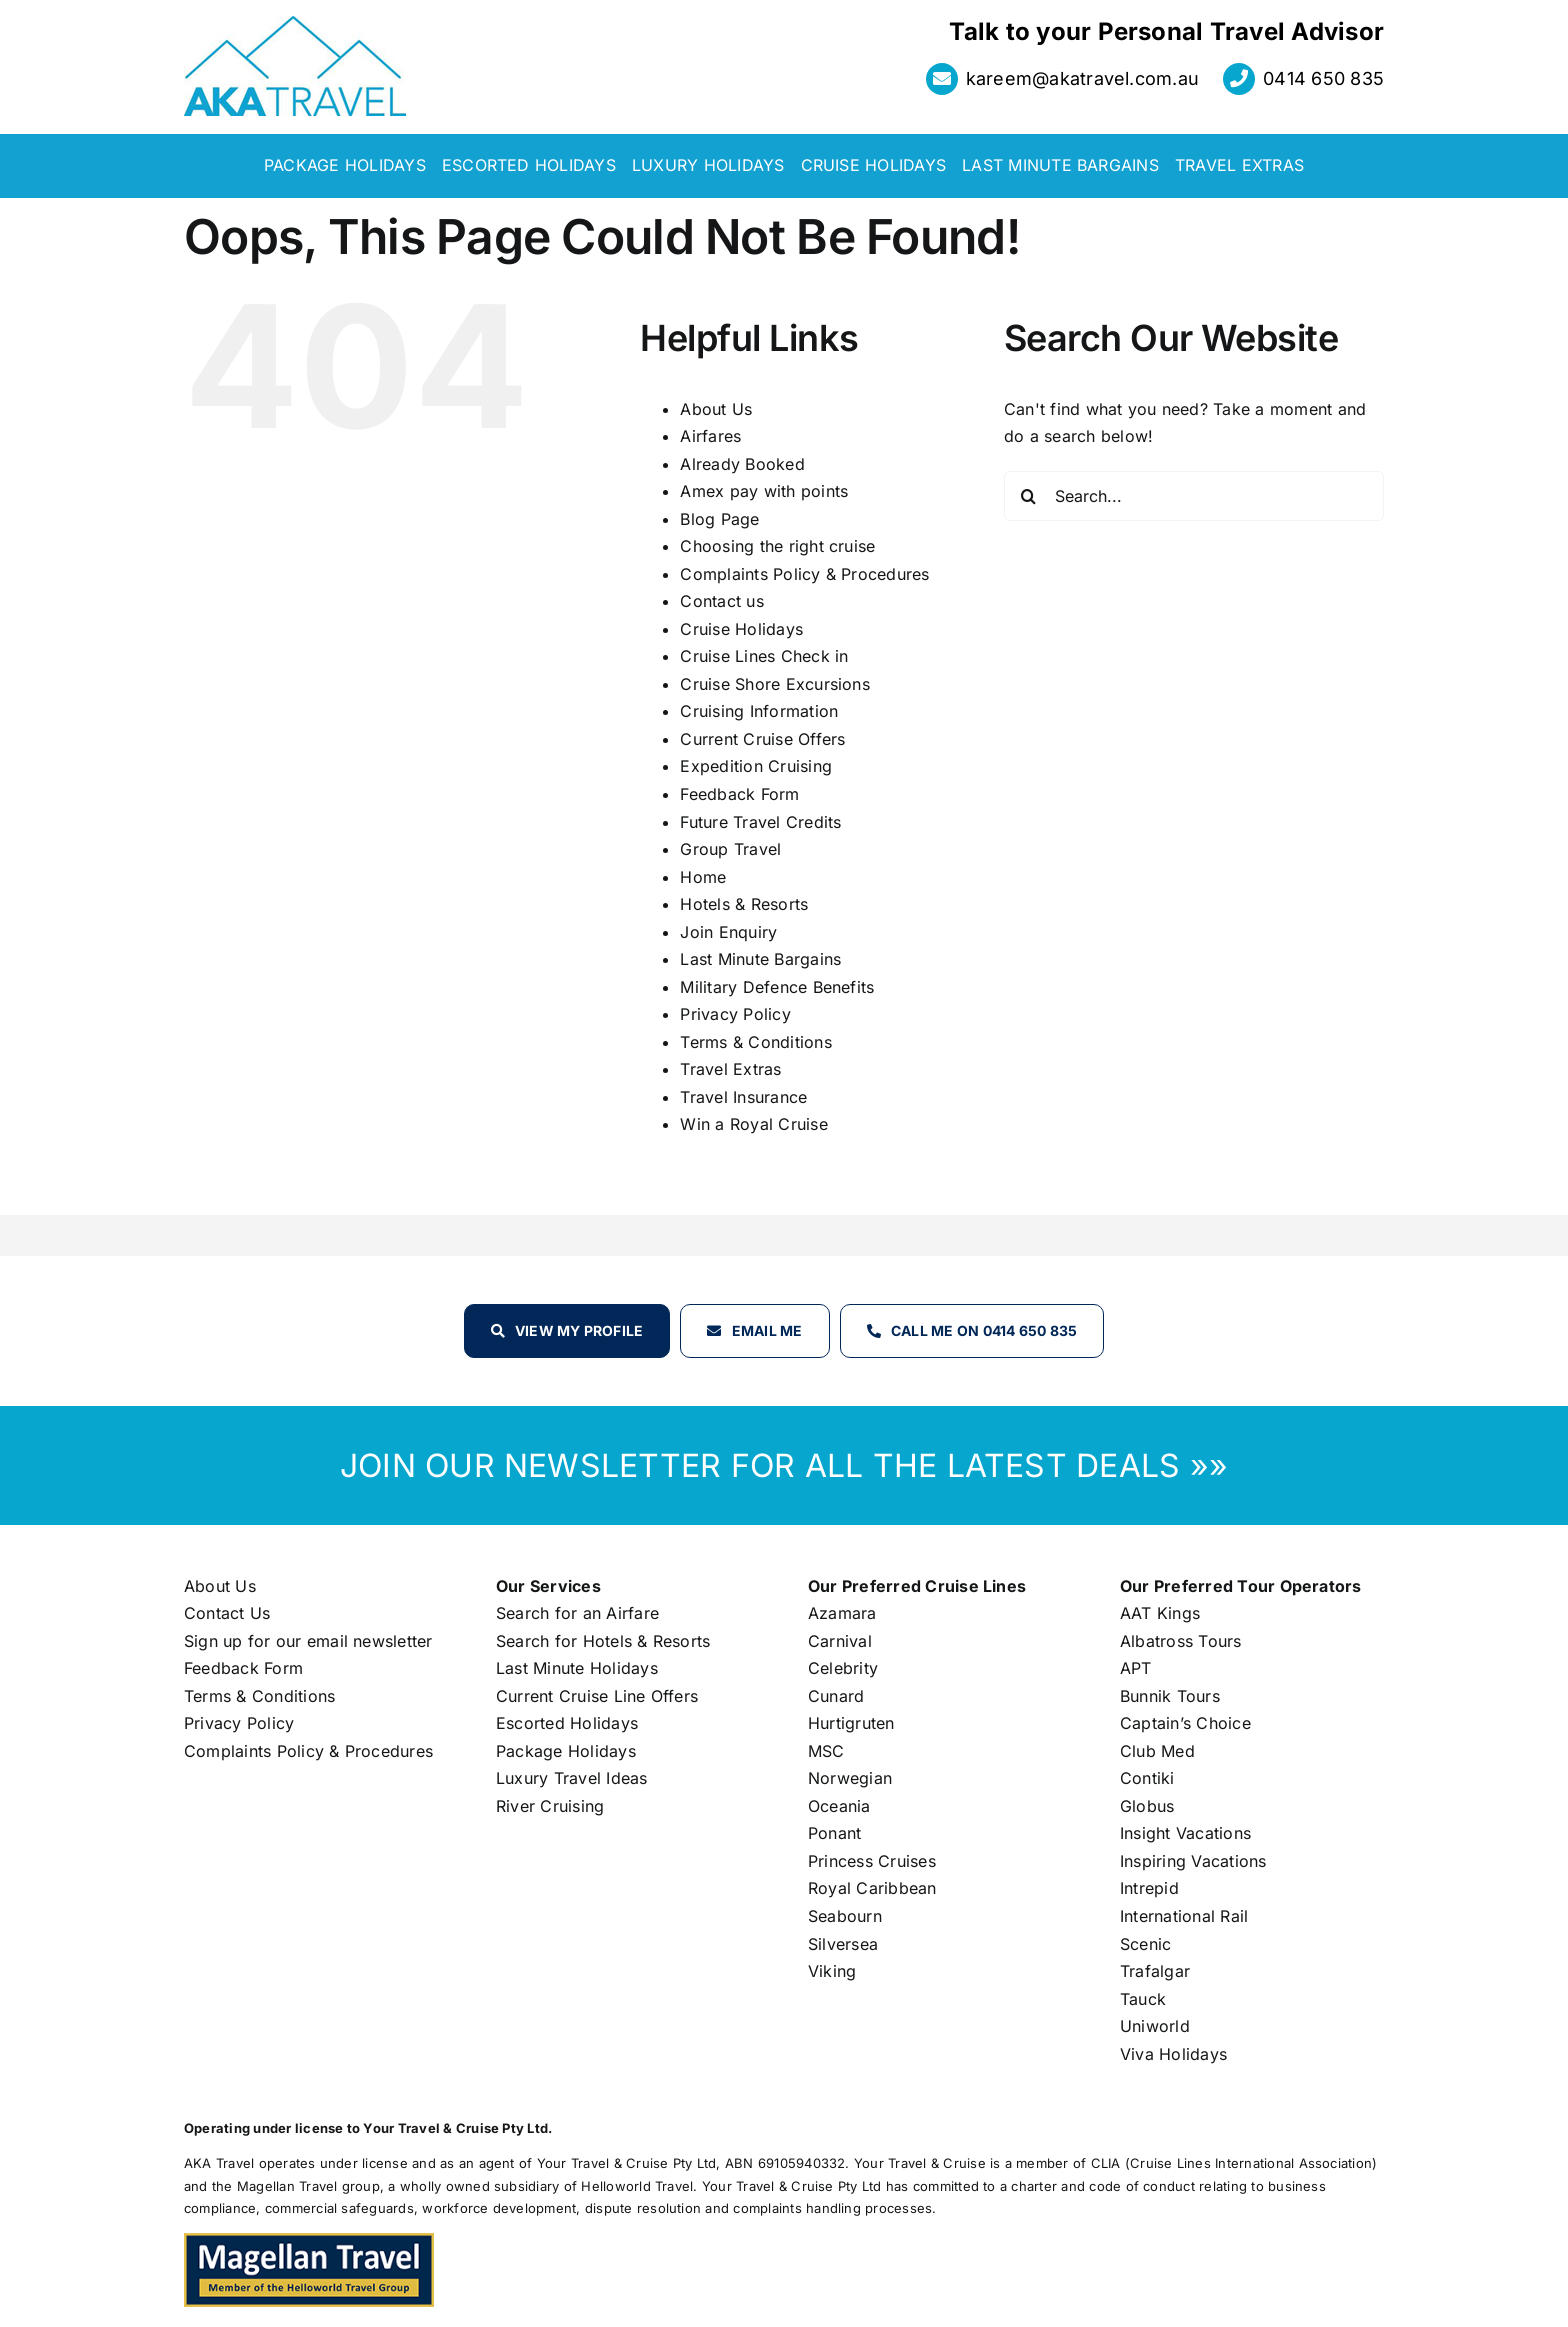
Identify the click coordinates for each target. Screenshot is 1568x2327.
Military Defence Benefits (777, 987)
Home (703, 877)
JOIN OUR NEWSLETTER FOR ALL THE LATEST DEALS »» (784, 1465)
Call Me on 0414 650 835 (984, 1330)
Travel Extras (730, 1069)
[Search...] (1194, 496)
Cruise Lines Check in (764, 656)
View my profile (579, 1330)
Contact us (721, 601)
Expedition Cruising (756, 766)
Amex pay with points (764, 491)
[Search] (1029, 496)
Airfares (710, 436)
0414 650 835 (1323, 78)
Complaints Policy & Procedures (804, 574)
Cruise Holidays (741, 629)
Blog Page (719, 519)
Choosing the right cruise (777, 546)
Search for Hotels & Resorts (603, 1641)
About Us (716, 409)
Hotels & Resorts (744, 904)
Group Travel (730, 849)
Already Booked (742, 464)
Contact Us (227, 1613)
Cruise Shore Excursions (775, 684)
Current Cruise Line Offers (597, 1696)
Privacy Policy (735, 1014)
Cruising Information (759, 711)
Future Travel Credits (760, 822)
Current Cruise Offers (762, 739)
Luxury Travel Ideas (572, 1778)
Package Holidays (566, 1751)
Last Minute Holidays (577, 1668)
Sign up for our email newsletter (308, 1641)
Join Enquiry (728, 932)
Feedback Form (739, 794)
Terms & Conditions (755, 1042)
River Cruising (550, 1806)
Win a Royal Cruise (753, 1124)
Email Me (767, 1330)
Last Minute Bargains (760, 959)
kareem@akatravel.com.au (1083, 78)
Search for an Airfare (577, 1613)
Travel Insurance (743, 1097)
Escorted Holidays (567, 1723)
